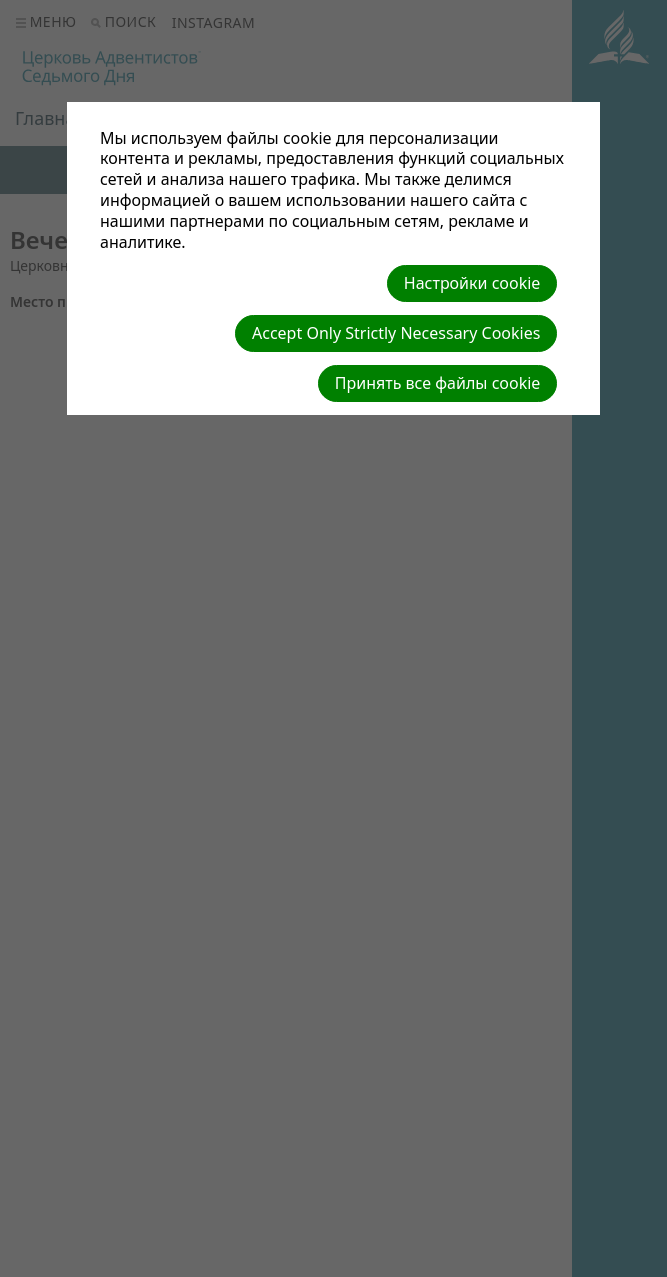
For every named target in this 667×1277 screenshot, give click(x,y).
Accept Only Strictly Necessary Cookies (396, 333)
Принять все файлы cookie (438, 383)
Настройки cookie (472, 283)
